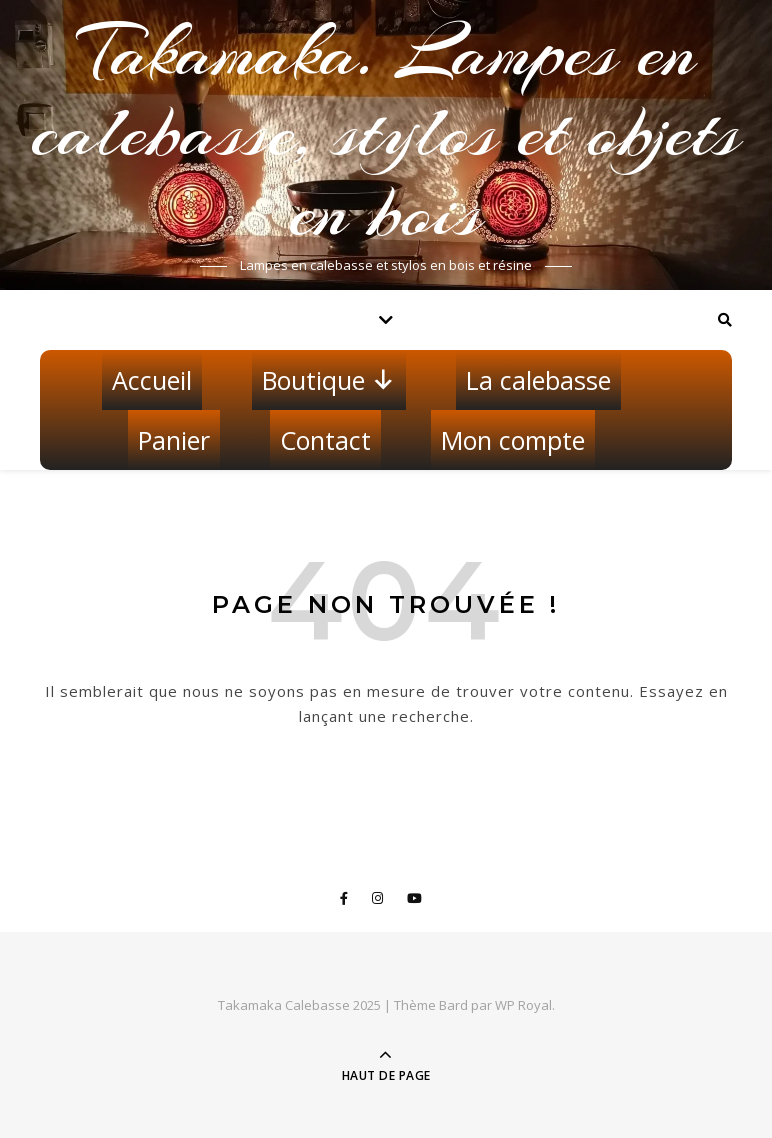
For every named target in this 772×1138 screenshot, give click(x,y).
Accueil (152, 380)
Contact (325, 440)
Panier (174, 440)
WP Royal (523, 1005)
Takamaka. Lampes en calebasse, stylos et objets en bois (386, 132)
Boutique (329, 380)
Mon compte (513, 440)
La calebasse (538, 380)
